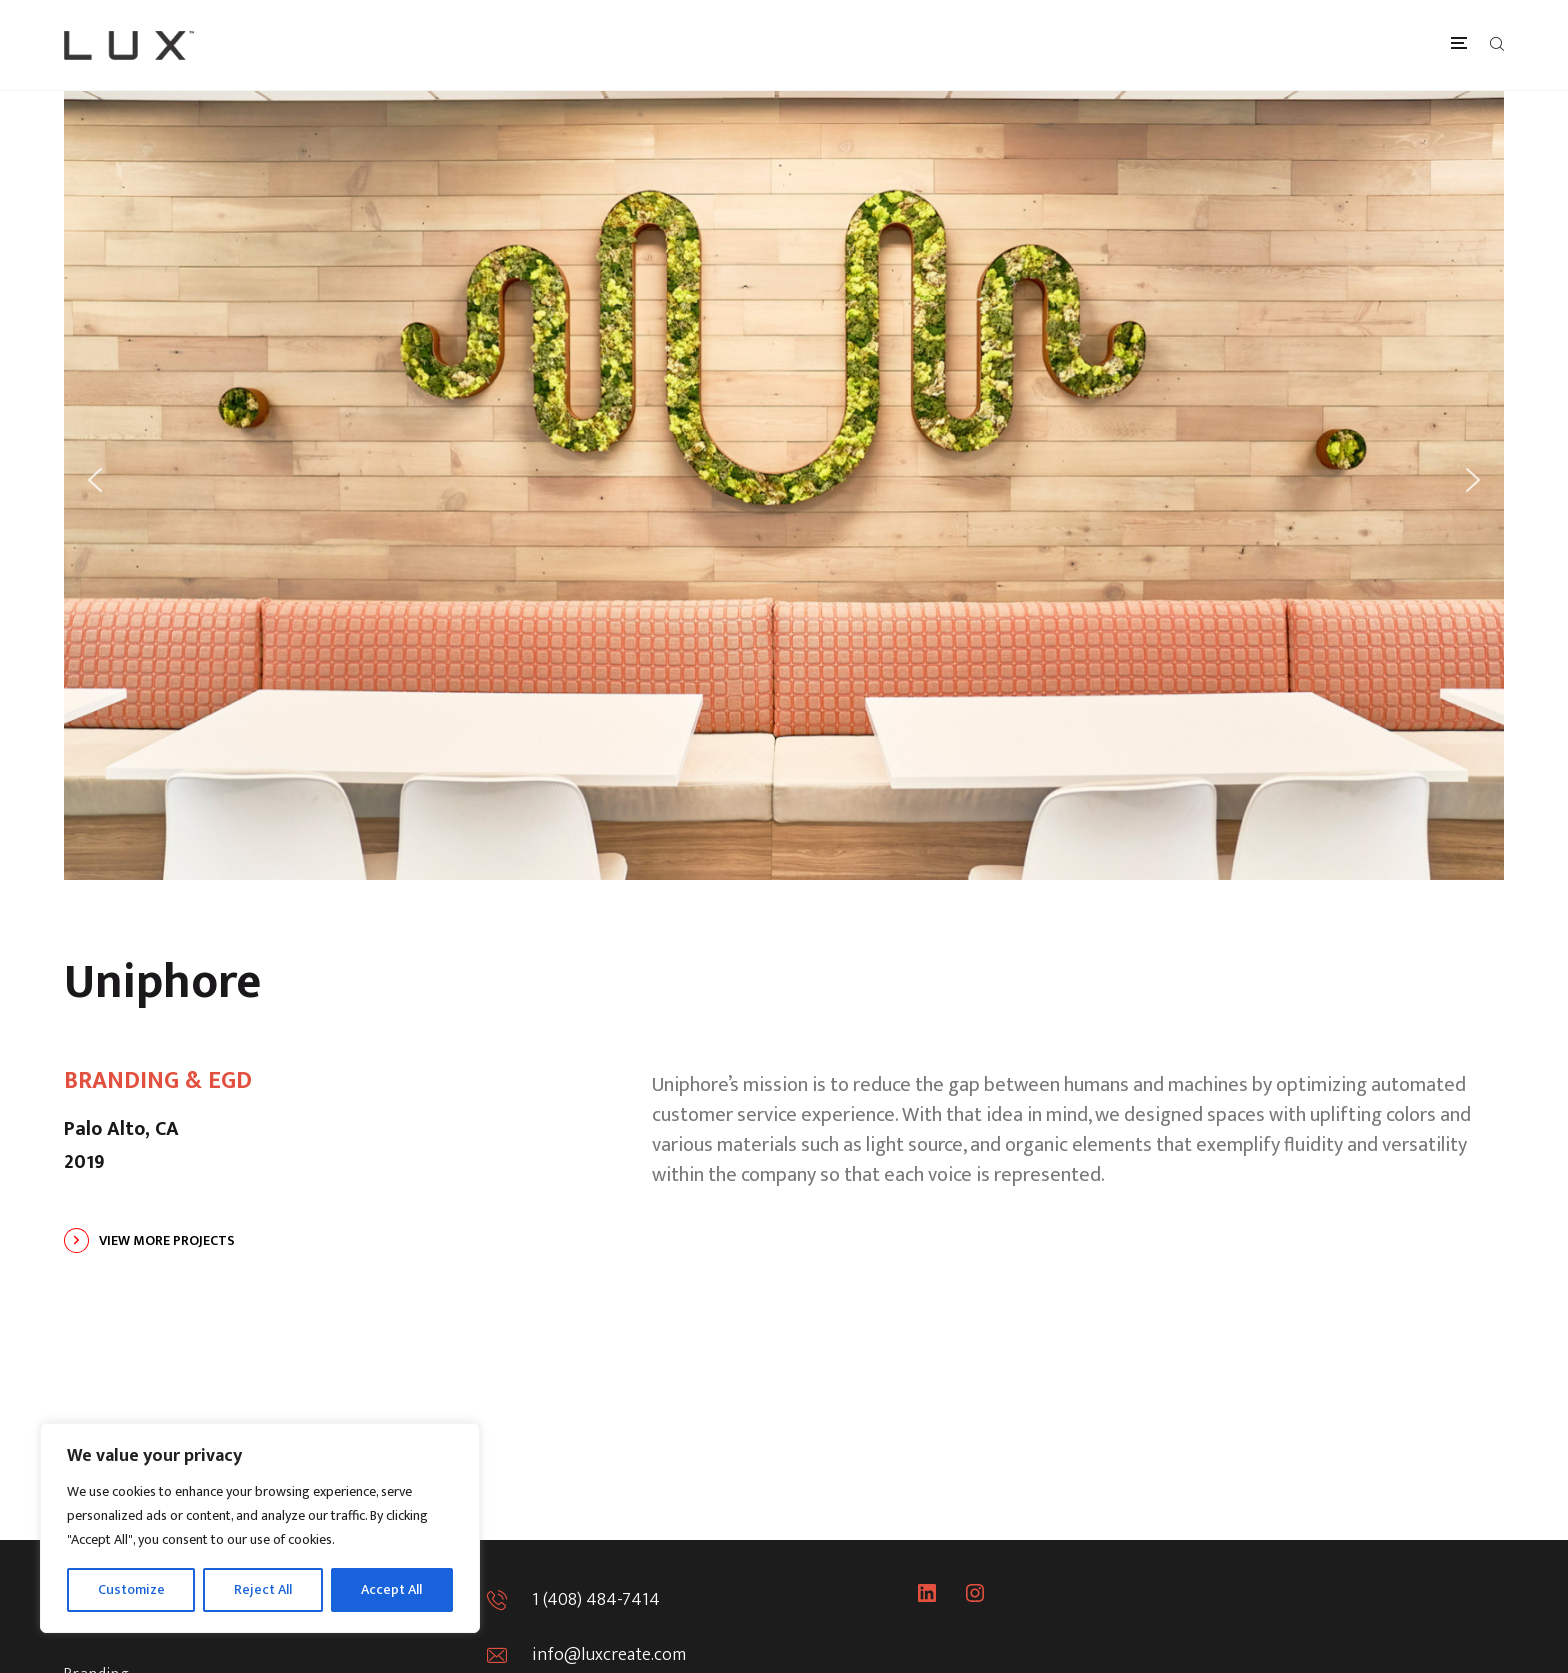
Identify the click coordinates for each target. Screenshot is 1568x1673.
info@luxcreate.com (609, 1655)
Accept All (391, 1589)
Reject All (263, 1589)
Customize (131, 1589)
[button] (95, 480)
